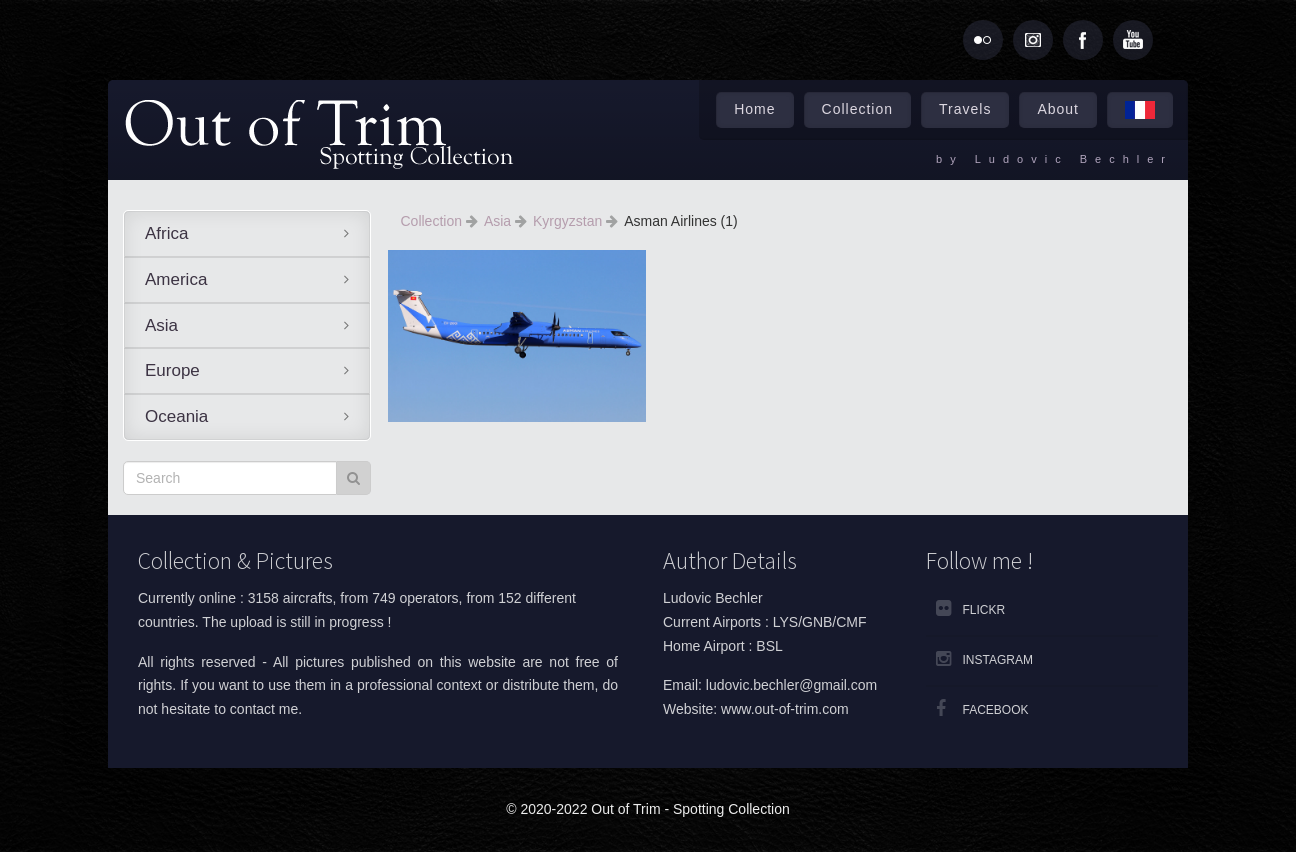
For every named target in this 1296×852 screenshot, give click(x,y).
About (1058, 109)
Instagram (998, 660)
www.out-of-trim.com (785, 709)
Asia (161, 325)
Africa (166, 233)
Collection (857, 109)
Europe (172, 370)
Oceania (176, 416)
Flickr (984, 610)
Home (754, 109)
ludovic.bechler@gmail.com (791, 685)
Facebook (996, 710)
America (176, 279)
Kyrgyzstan (569, 221)
